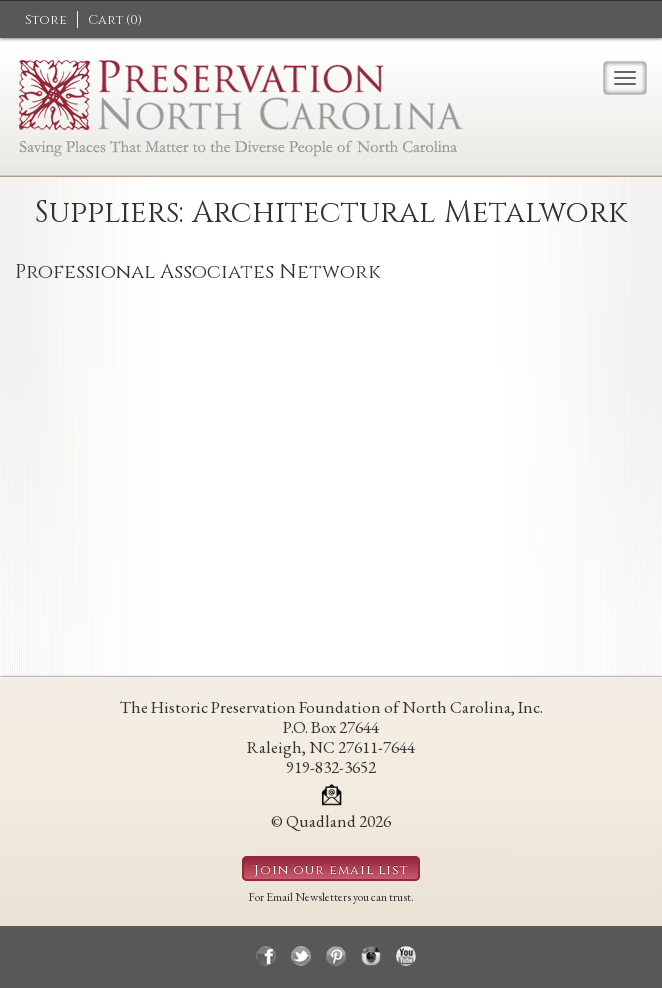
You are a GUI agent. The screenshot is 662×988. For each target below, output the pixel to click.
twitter (301, 956)
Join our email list (331, 870)
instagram (371, 956)
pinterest (336, 956)
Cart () (115, 20)
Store (46, 20)
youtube (406, 956)
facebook (266, 956)
